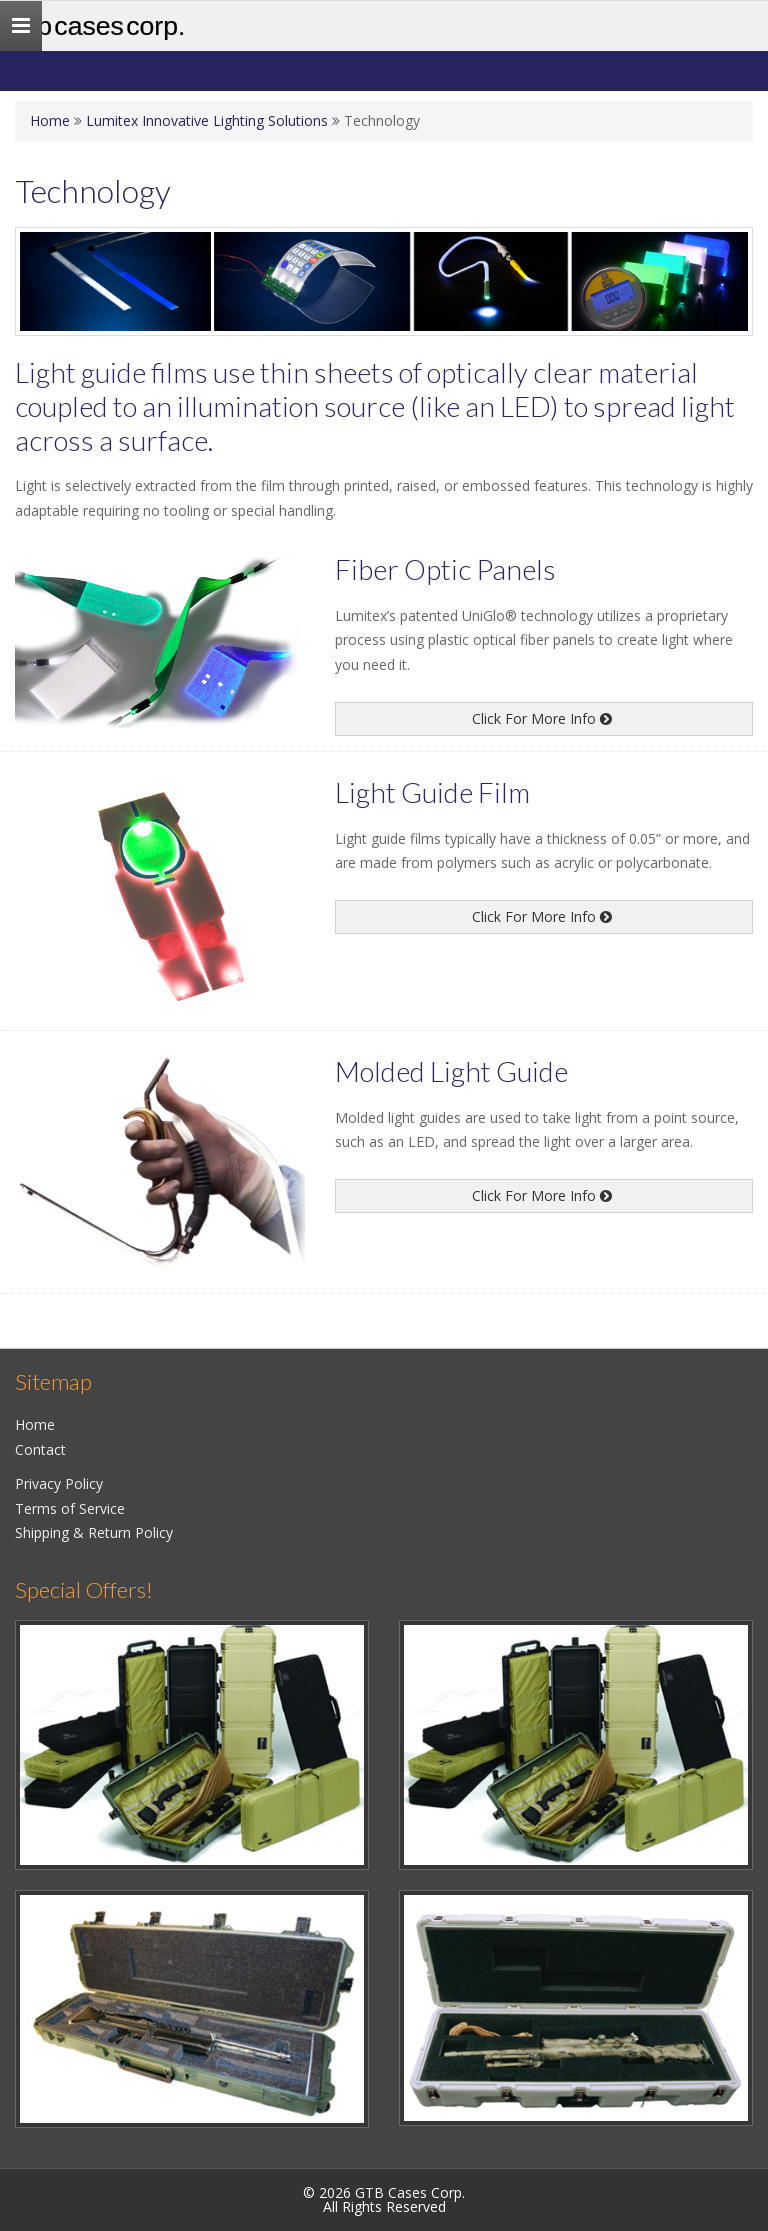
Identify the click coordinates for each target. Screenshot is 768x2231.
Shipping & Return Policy (94, 1532)
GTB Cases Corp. (100, 26)
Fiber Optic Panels (445, 569)
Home (50, 120)
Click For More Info (542, 718)
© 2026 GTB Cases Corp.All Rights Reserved (384, 2199)
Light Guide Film (432, 792)
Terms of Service (70, 1508)
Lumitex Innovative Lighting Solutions (207, 120)
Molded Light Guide (451, 1071)
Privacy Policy (59, 1483)
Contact (40, 1449)
